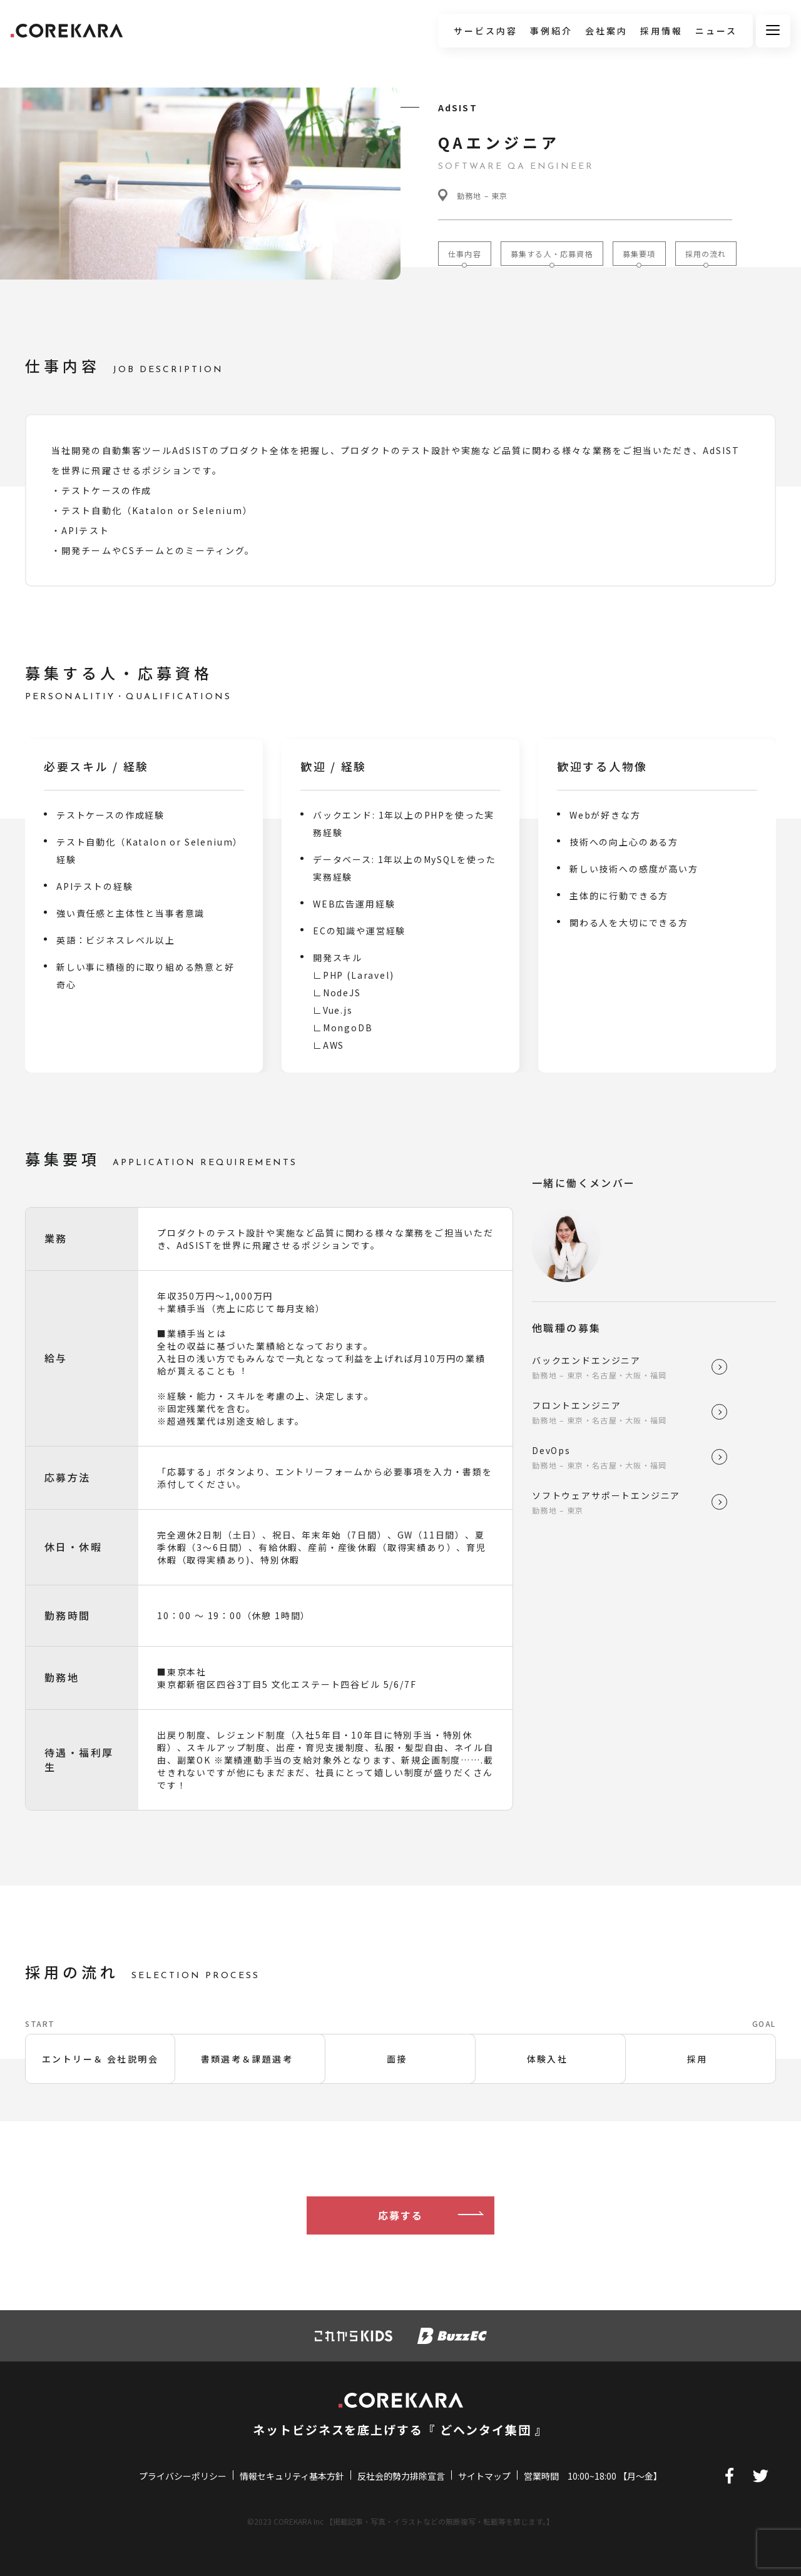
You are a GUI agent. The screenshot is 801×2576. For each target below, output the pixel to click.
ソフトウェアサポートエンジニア (622, 1502)
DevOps (622, 1457)
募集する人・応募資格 (552, 253)
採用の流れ (706, 253)
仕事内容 (464, 253)
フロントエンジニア (622, 1412)
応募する (400, 2219)
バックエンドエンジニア (622, 1367)
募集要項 (639, 253)
